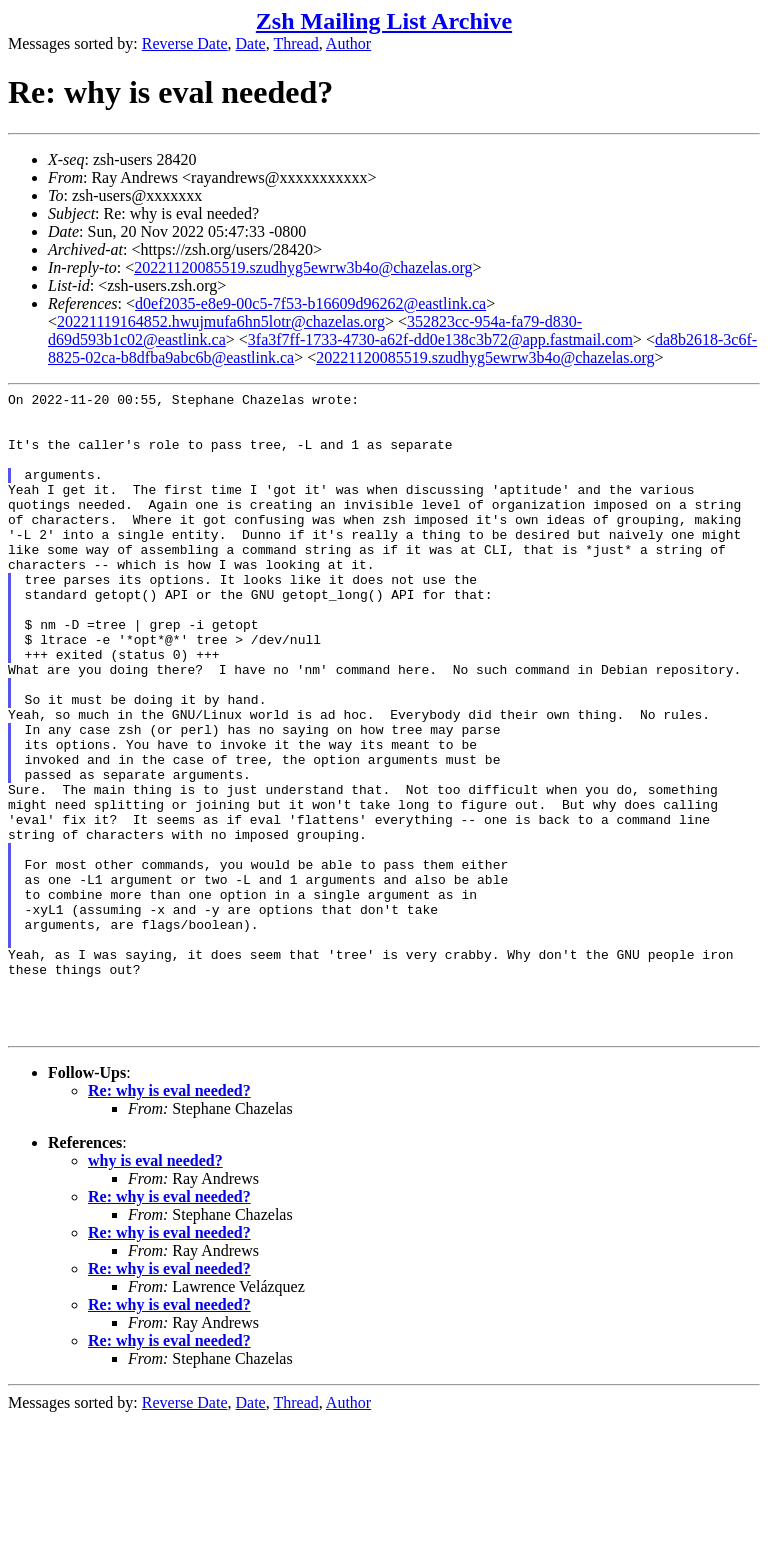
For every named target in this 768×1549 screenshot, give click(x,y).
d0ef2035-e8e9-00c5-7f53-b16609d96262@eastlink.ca (310, 303)
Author (348, 43)
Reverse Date (185, 43)
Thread (295, 43)
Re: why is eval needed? (169, 1219)
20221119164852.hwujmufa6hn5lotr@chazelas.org (221, 321)
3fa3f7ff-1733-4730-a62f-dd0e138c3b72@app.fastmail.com (440, 339)
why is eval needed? (155, 1289)
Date (251, 43)
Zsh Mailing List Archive (384, 21)
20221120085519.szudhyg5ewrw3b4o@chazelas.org (303, 267)
